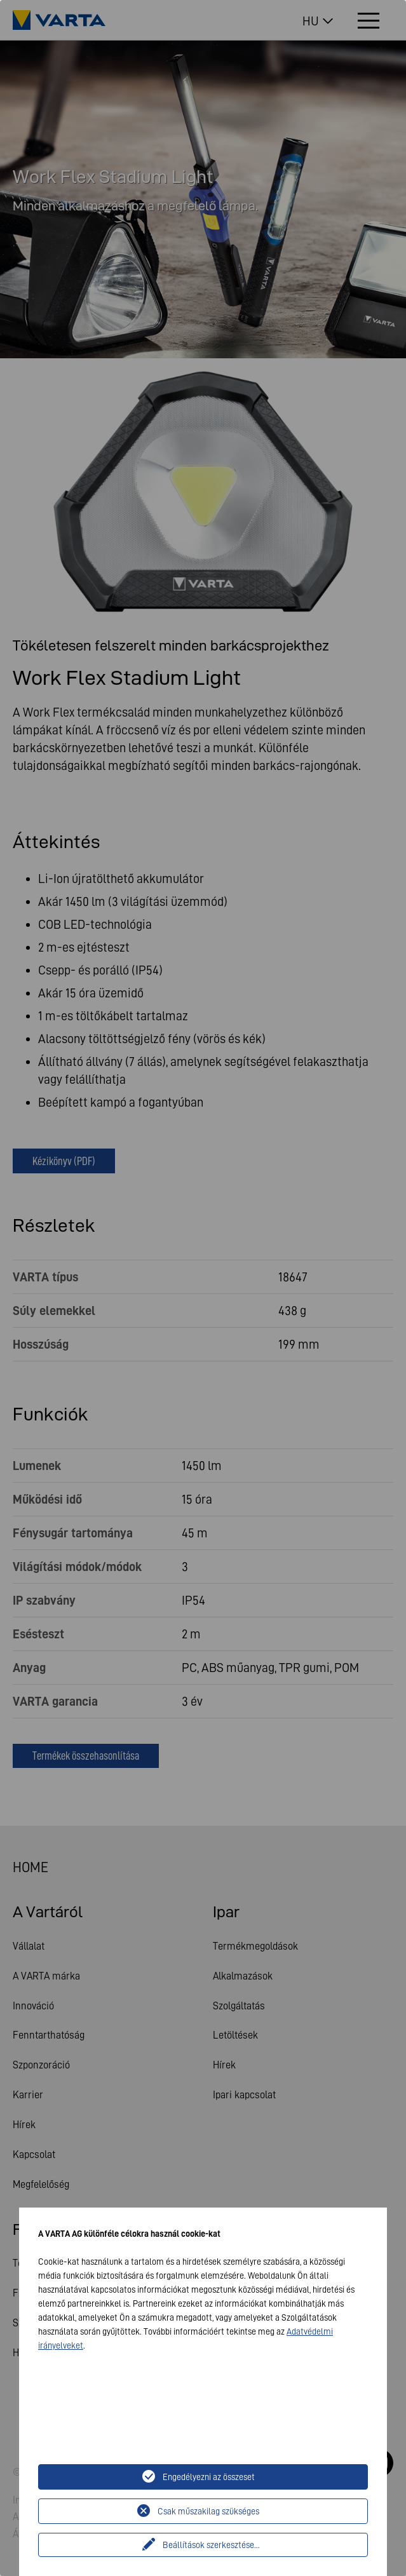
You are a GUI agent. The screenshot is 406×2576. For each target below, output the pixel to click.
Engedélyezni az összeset (209, 2477)
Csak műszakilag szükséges (208, 2511)
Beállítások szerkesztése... (211, 2545)
